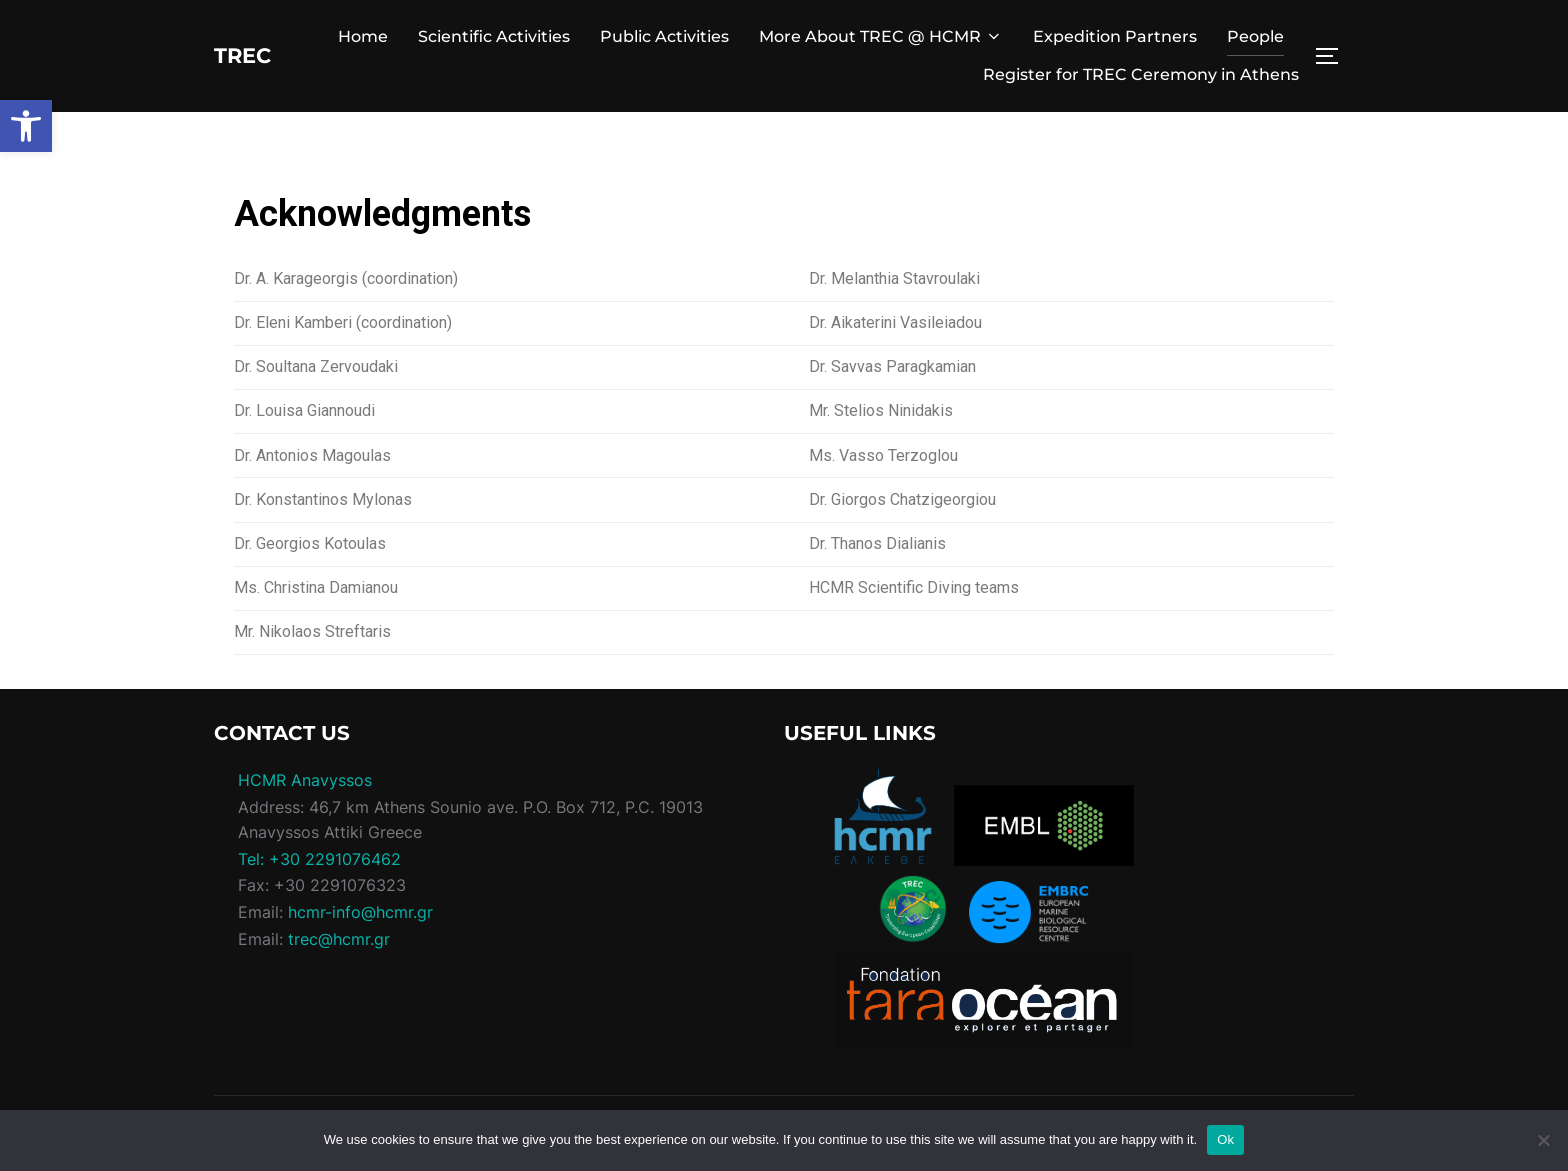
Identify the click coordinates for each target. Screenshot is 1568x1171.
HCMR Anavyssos (305, 780)
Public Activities (664, 36)
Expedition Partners (1115, 36)
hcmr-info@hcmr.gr (360, 912)
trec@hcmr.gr (339, 939)
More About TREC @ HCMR (881, 36)
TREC (251, 55)
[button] (26, 126)
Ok (1225, 1139)
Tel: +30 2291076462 (319, 859)
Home (363, 36)
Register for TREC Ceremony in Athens (1141, 74)
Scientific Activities (494, 36)
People (1255, 36)
